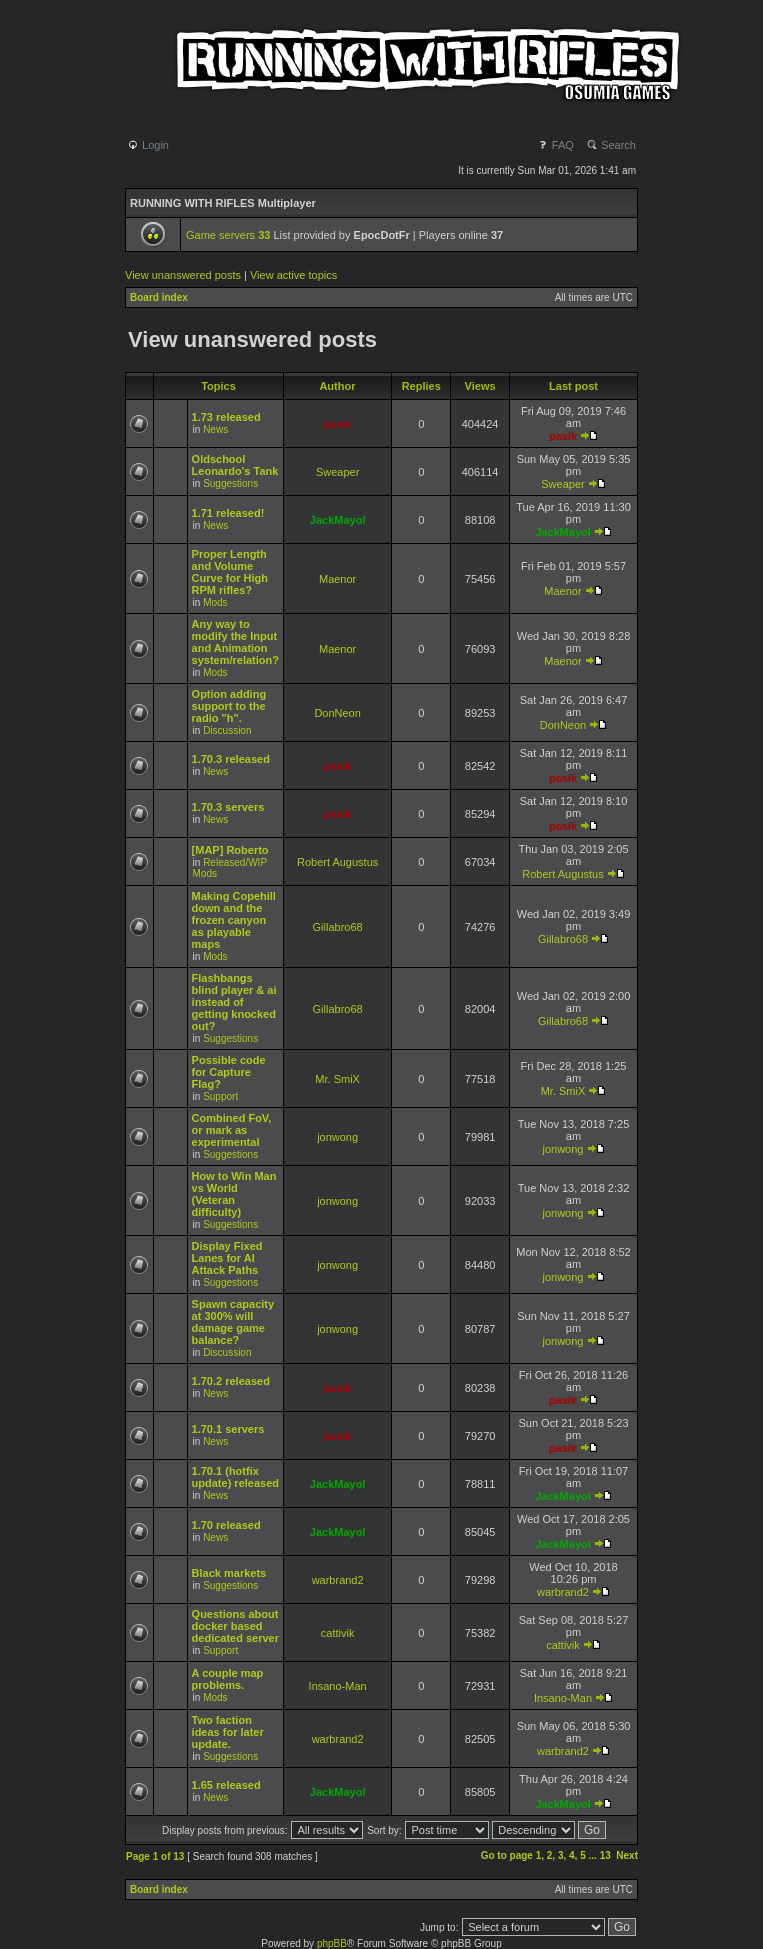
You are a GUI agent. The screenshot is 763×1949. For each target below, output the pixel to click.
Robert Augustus (337, 862)
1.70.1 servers (228, 1429)
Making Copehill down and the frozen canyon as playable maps (234, 920)
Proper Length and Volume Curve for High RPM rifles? (230, 572)
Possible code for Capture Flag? (229, 1072)
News (215, 429)
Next (627, 1855)
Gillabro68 (338, 927)
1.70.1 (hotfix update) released (235, 1477)
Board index (159, 297)
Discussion (227, 730)
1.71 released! (228, 513)
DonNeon (337, 713)
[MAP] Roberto (230, 850)
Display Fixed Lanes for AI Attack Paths (227, 1258)
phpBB (332, 1943)
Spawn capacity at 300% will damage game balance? (233, 1322)
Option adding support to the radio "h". (229, 706)
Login (148, 145)
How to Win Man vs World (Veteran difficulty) (234, 1194)
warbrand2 (338, 1580)
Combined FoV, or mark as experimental (232, 1130)
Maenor (337, 579)
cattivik (338, 1633)
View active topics (293, 275)
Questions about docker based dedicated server (235, 1626)
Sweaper (337, 472)
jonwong (337, 1137)
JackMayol (338, 520)
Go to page (507, 1855)
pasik (338, 424)
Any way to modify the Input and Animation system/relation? (235, 642)
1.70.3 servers (228, 807)
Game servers (228, 235)
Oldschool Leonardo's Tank (235, 465)
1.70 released (226, 1525)
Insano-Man (338, 1686)
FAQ (555, 145)
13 (605, 1855)
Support (220, 1096)
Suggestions (230, 483)
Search (611, 145)
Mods (215, 602)
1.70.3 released (231, 759)
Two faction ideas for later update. (228, 1732)
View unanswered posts (183, 275)
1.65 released (226, 1785)
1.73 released (226, 417)
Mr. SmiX (337, 1079)
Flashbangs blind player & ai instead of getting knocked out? (234, 1002)
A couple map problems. (228, 1679)
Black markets (229, 1573)
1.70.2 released (231, 1381)
